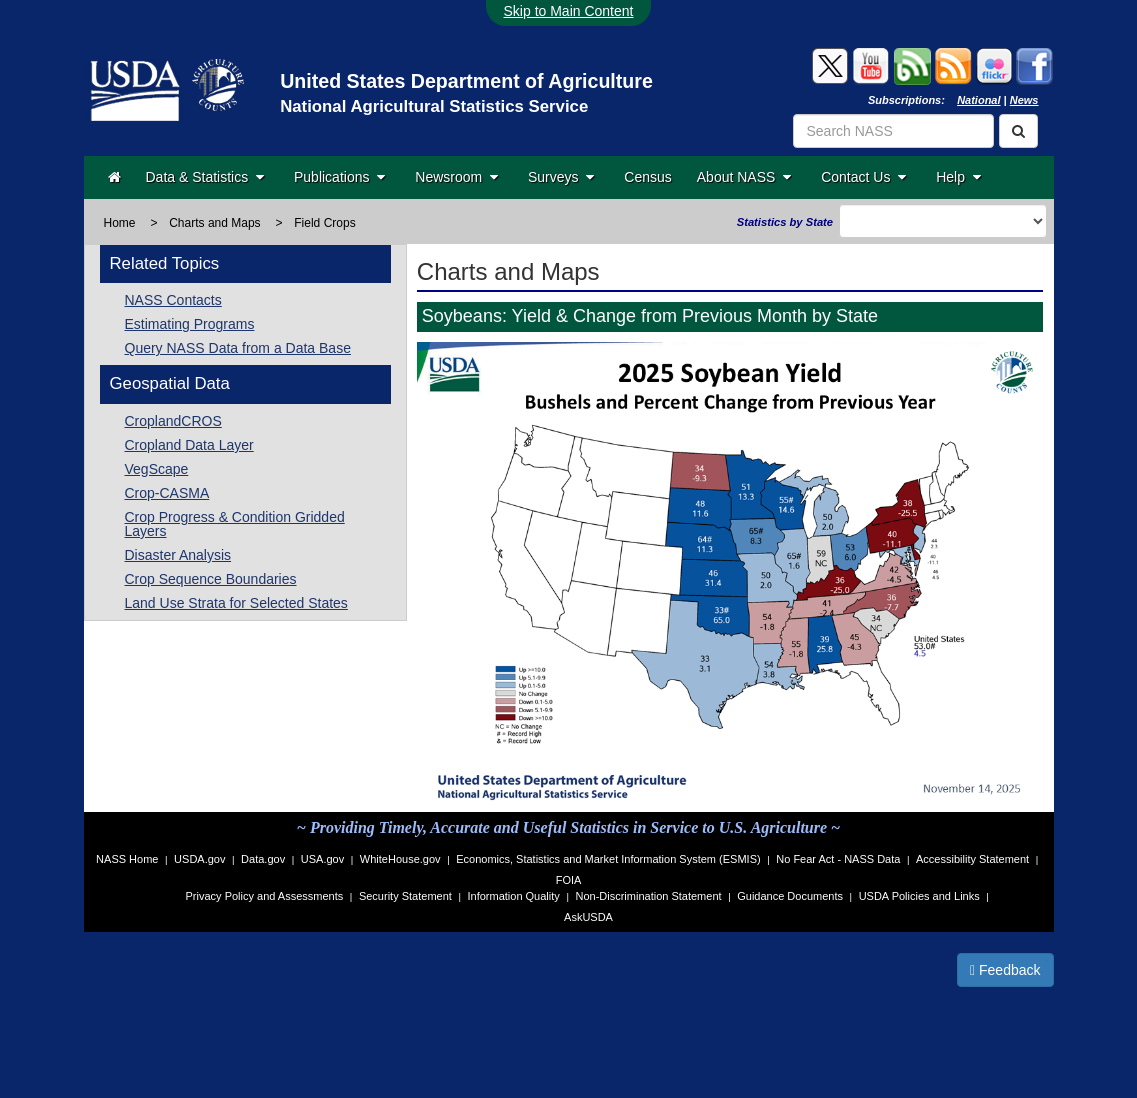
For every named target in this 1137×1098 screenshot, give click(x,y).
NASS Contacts (173, 300)
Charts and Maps (214, 223)
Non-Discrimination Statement (648, 896)
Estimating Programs (190, 324)
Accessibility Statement (972, 859)
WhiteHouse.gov (400, 859)
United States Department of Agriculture (466, 81)
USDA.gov (199, 859)
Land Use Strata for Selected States (236, 603)
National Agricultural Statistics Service (434, 106)
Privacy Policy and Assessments (265, 896)
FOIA (569, 880)
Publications (339, 177)
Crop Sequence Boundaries (211, 579)
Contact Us (863, 177)
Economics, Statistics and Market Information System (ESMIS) (608, 859)
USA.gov (322, 859)
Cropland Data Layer (189, 445)
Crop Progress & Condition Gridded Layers (235, 524)
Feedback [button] (1005, 970)
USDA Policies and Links (919, 896)
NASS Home (127, 859)
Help (958, 177)
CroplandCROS (173, 421)
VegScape (157, 469)
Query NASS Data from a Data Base (238, 348)
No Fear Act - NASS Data (838, 859)
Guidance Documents (790, 896)
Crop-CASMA (167, 493)
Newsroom (456, 177)
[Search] (1018, 131)
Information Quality (513, 896)
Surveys (561, 177)
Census (647, 177)
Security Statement (405, 896)
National (978, 100)
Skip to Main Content (569, 11)
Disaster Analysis (178, 555)
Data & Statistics (205, 177)
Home (120, 223)
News (1024, 100)
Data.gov (263, 859)
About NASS (744, 177)
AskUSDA (588, 917)
